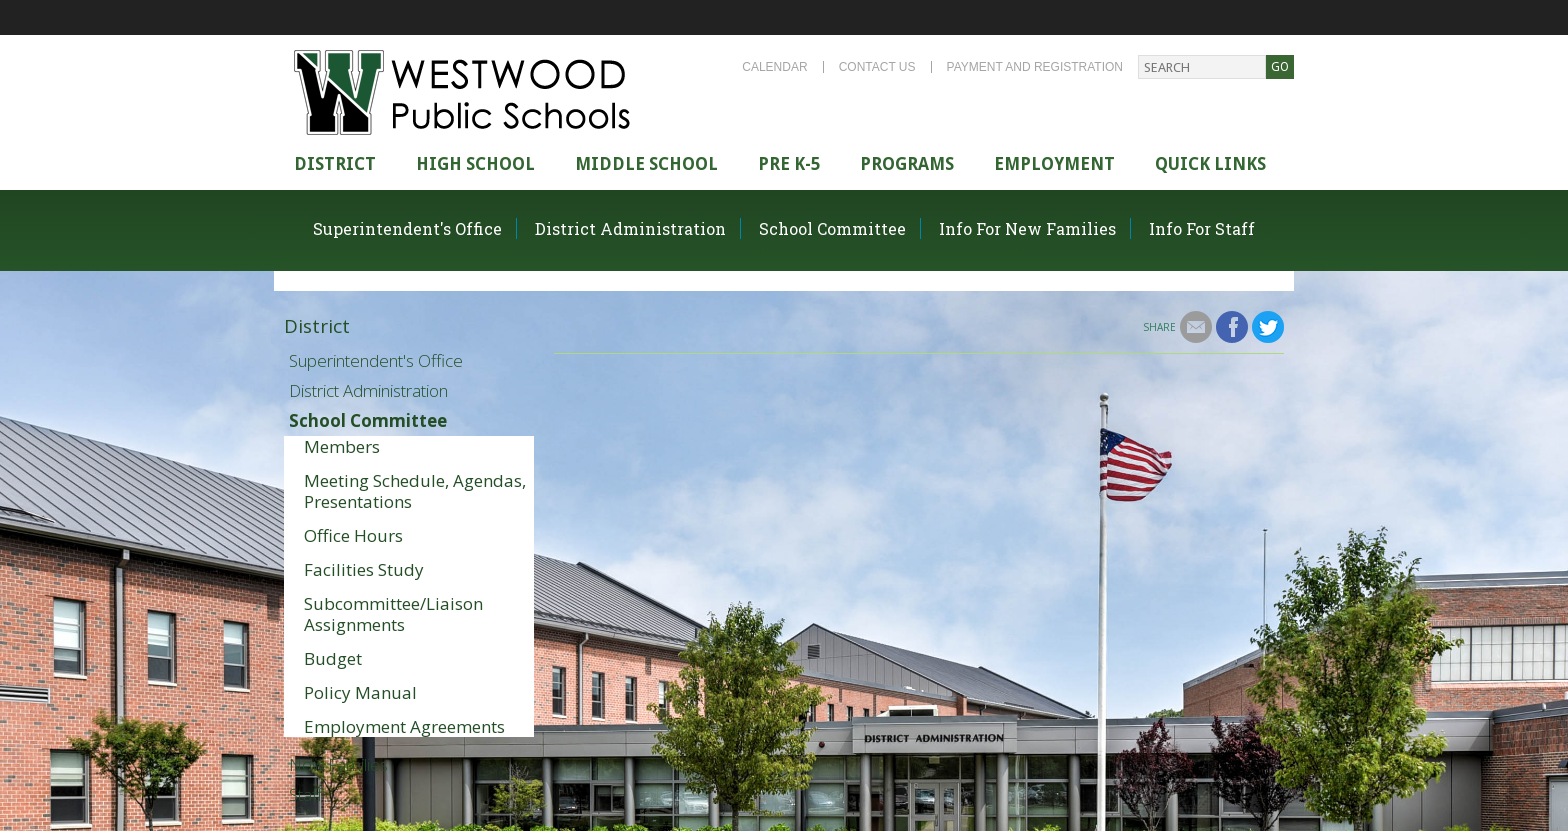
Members (342, 446)
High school (475, 164)
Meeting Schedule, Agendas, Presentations (415, 491)
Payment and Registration (1035, 67)
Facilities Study (364, 569)
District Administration (630, 228)
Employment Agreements (404, 726)
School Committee (832, 228)
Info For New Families (1027, 228)
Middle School (646, 164)
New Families (338, 764)
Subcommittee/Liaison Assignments (393, 614)
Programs (907, 164)
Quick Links (1210, 164)
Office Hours (353, 535)
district (335, 164)
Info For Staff (1202, 228)
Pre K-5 (789, 164)
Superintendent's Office (407, 228)
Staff (305, 794)
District (317, 326)
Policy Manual (360, 692)
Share (1159, 327)
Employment (1054, 164)
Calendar (774, 67)
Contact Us (877, 67)
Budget (333, 658)
